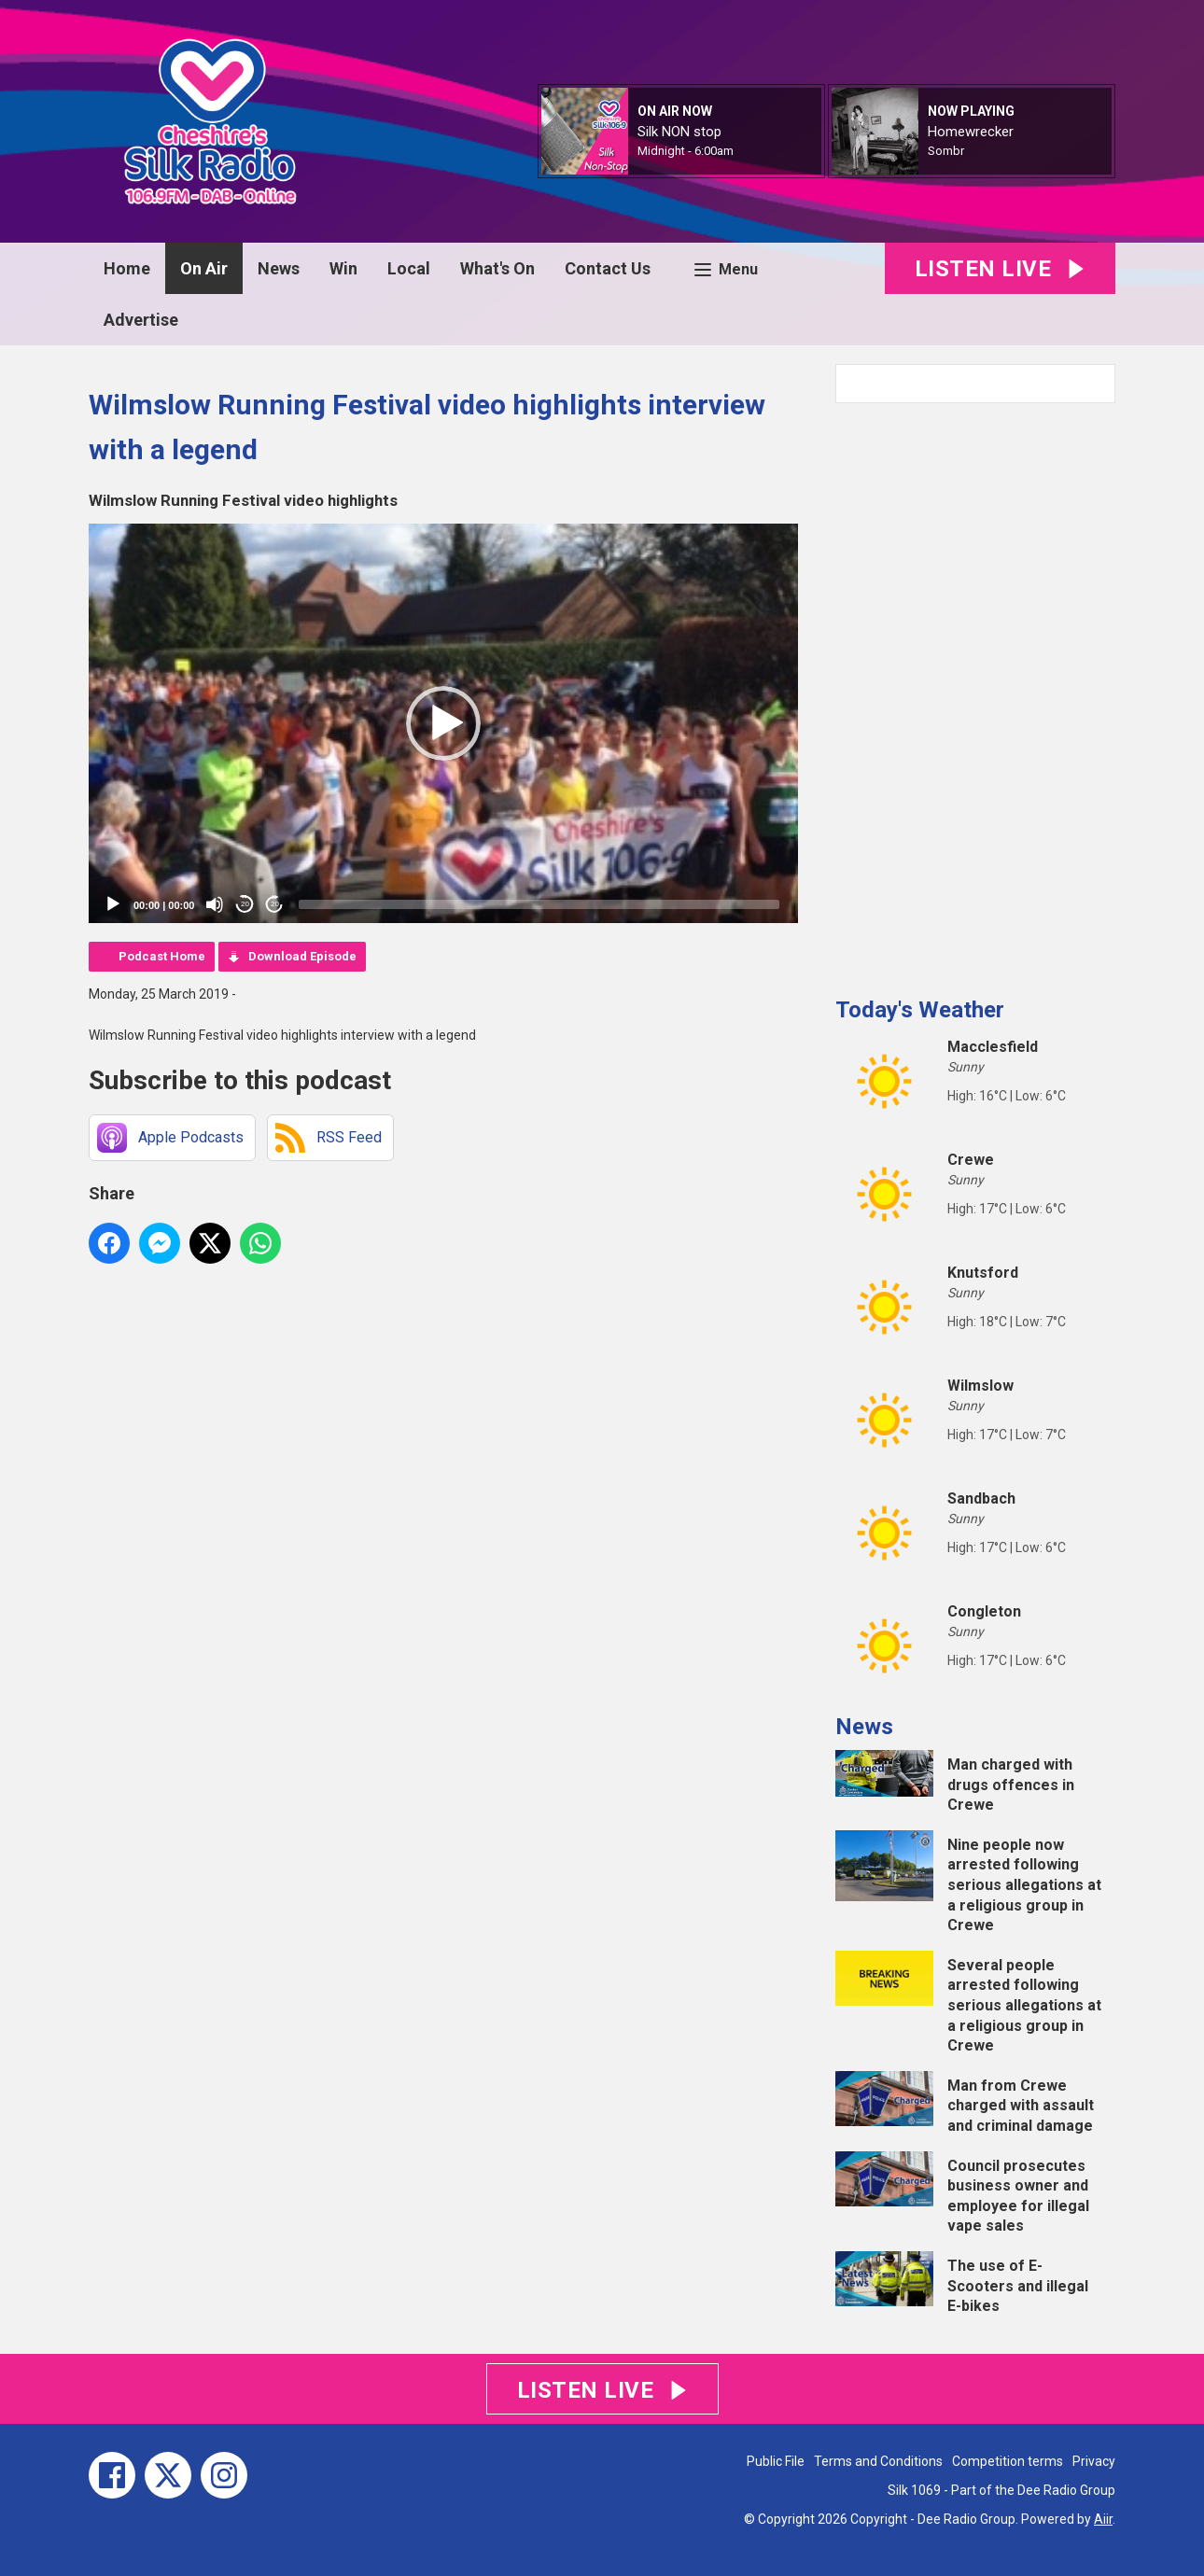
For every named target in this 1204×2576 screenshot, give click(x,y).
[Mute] (214, 904)
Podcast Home (162, 956)
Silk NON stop (679, 131)
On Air (204, 268)
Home (127, 268)
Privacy (1093, 2461)
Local (408, 268)
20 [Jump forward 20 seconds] (275, 904)
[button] (443, 723)
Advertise (141, 319)
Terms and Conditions (878, 2461)
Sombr (946, 151)
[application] (443, 723)
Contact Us (608, 268)
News (279, 268)
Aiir (1103, 2519)
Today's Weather (919, 1010)
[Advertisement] (975, 693)
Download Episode (302, 956)
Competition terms (1007, 2461)
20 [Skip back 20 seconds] (245, 904)
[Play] (113, 904)
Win (343, 268)
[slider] (539, 904)
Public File (776, 2461)
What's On (497, 268)
